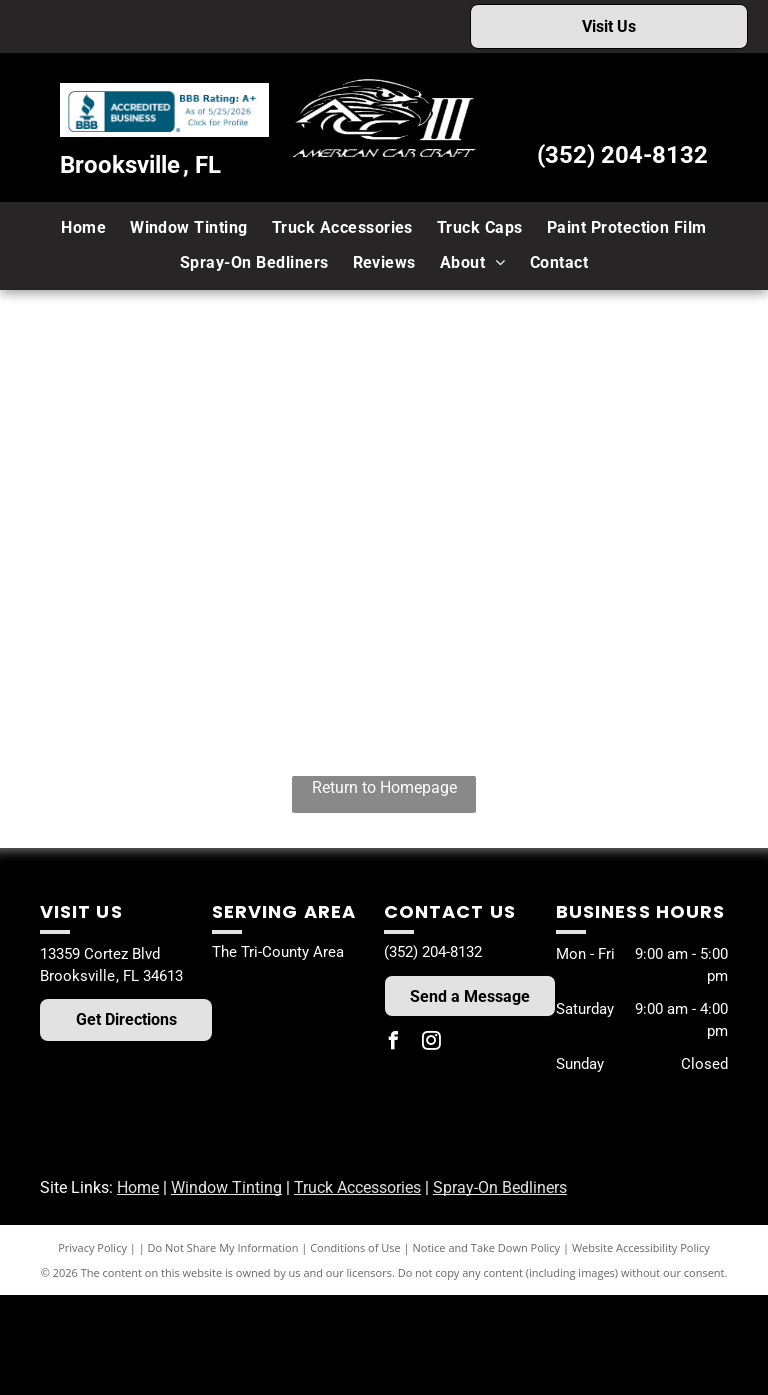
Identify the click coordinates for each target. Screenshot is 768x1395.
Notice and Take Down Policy (487, 1247)
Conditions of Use (355, 1247)
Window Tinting (226, 1187)
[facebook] (393, 1043)
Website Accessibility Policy (641, 1247)
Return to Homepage (384, 787)
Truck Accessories (357, 1187)
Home (138, 1187)
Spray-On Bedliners (500, 1187)
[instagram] (431, 1043)
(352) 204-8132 (622, 155)
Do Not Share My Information (223, 1247)
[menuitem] (83, 228)
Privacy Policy (92, 1247)
